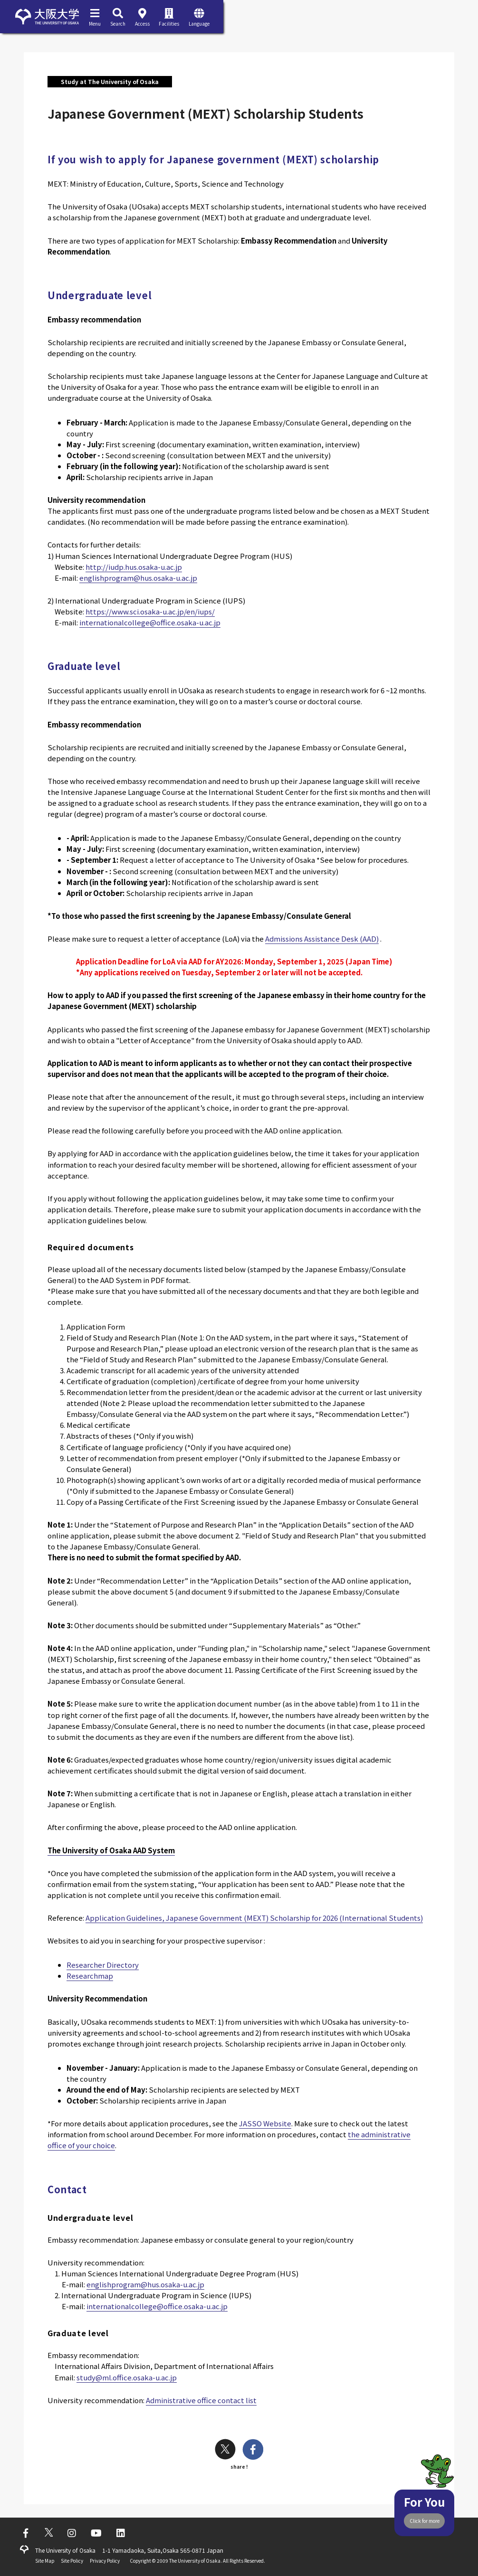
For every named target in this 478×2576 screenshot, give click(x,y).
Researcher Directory (103, 1965)
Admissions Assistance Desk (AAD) (322, 939)
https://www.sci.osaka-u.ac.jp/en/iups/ (150, 611)
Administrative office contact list (201, 2400)
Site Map (44, 2560)
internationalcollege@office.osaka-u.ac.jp (149, 622)
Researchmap (90, 1976)
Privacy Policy (105, 2560)
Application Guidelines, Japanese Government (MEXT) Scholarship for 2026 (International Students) (254, 1918)
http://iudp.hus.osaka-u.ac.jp (134, 567)
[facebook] (253, 2450)
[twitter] (225, 2450)
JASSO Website (265, 2123)
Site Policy (72, 2560)
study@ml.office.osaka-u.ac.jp (126, 2377)
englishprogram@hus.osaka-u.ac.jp (138, 578)
